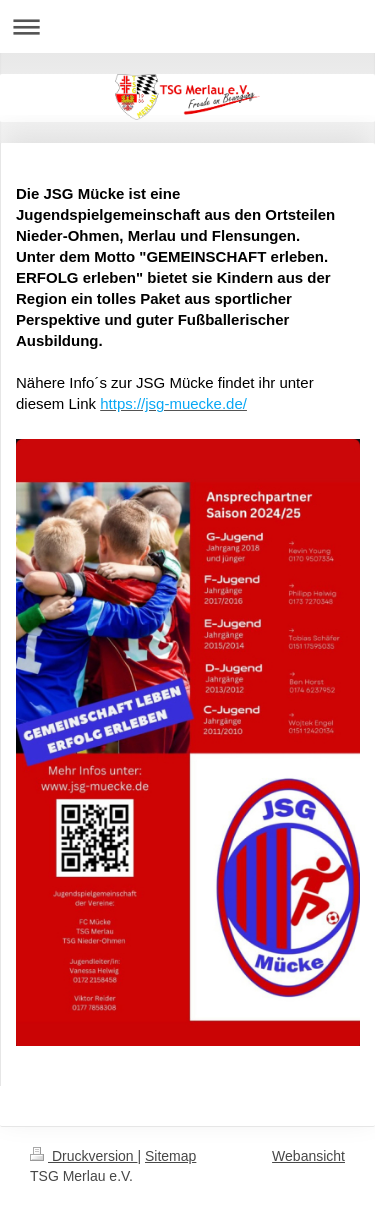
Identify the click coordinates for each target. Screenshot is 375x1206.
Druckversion (83, 1156)
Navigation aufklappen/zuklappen (187, 26)
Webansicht (308, 1156)
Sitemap (170, 1156)
